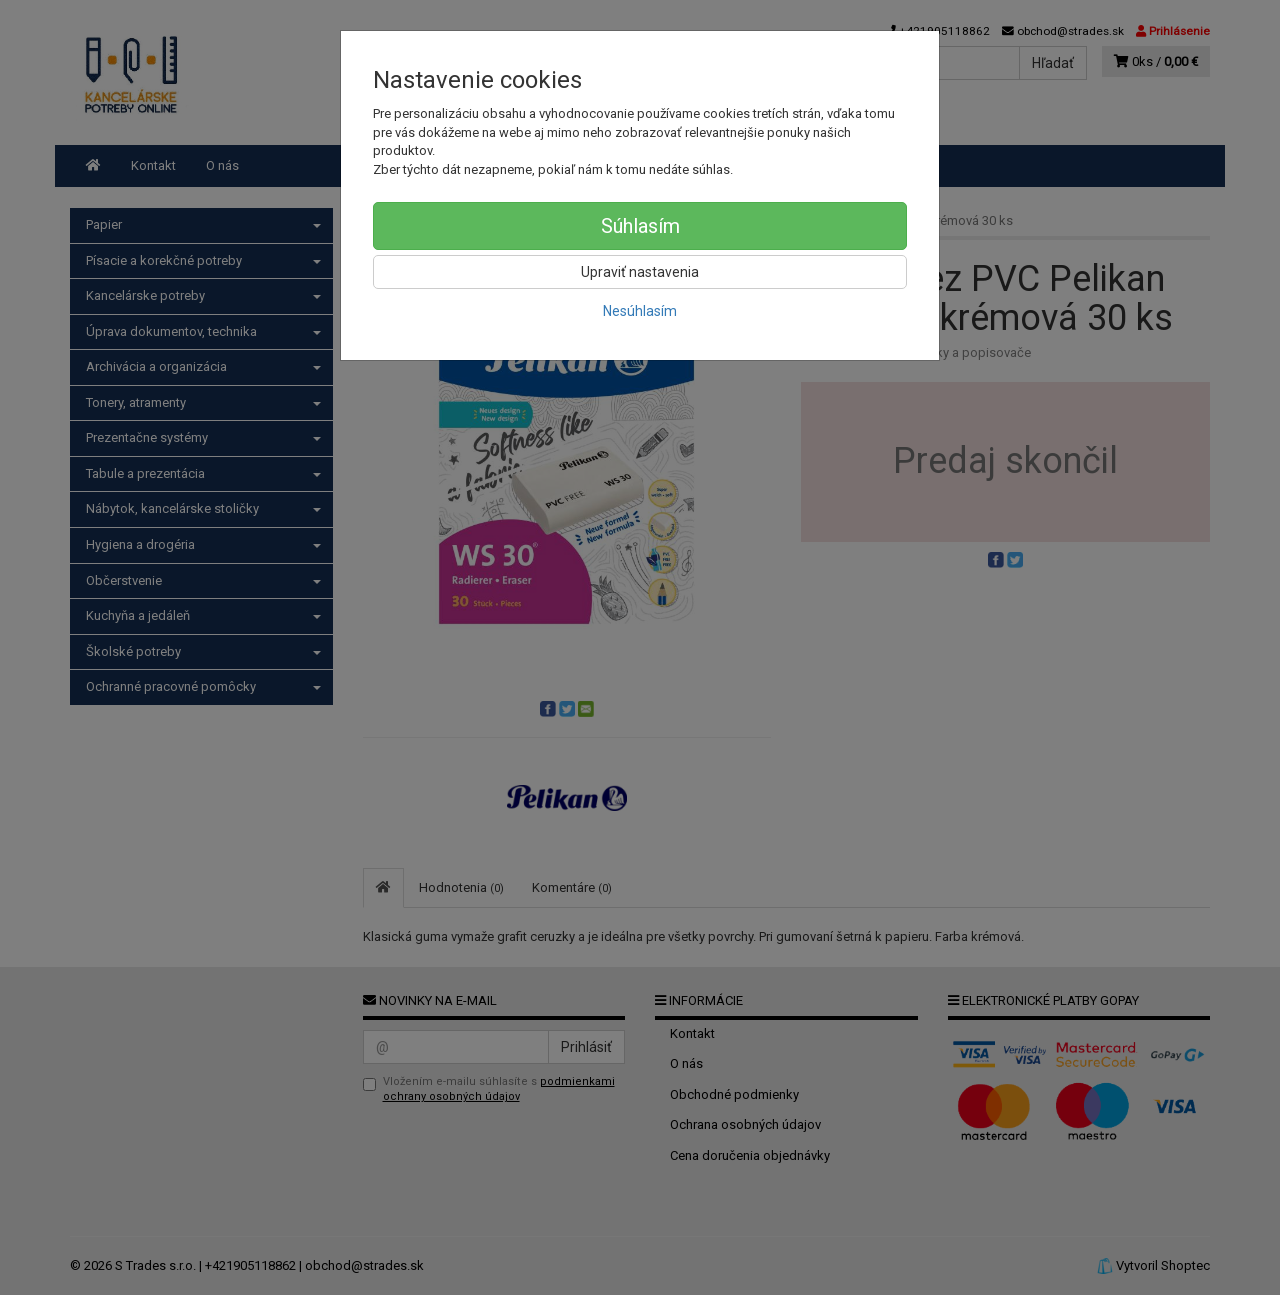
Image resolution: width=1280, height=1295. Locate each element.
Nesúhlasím (640, 311)
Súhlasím (640, 226)
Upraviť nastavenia (640, 272)
